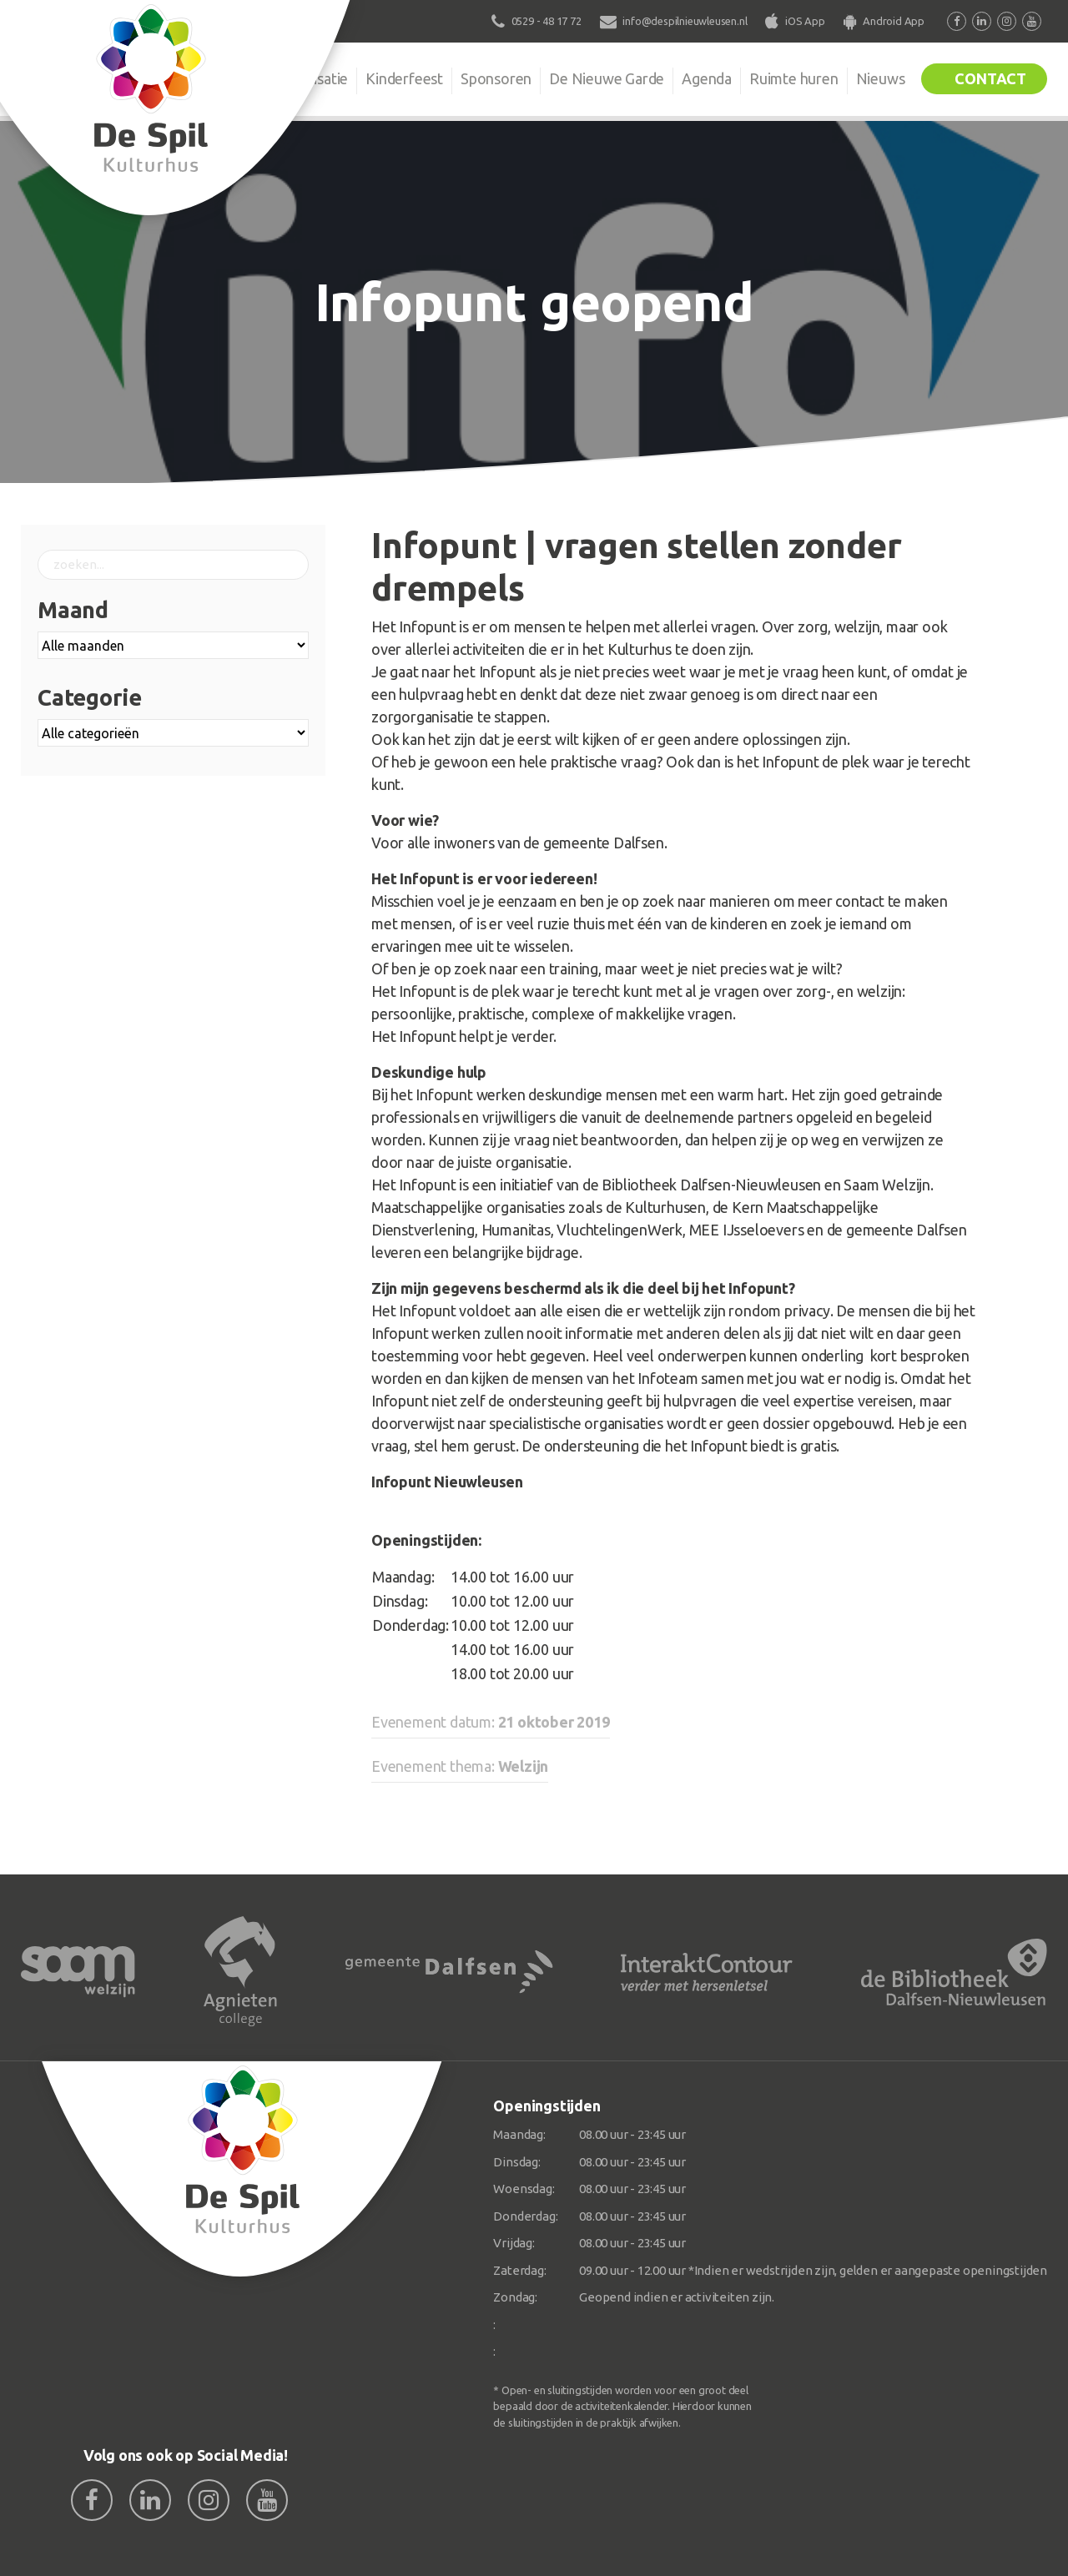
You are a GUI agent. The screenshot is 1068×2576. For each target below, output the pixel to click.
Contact (990, 78)
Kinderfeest (404, 78)
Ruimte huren (794, 78)
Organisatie (310, 78)
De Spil (223, 78)
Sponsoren (496, 78)
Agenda (707, 78)
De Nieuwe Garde (606, 78)
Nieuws (880, 78)
